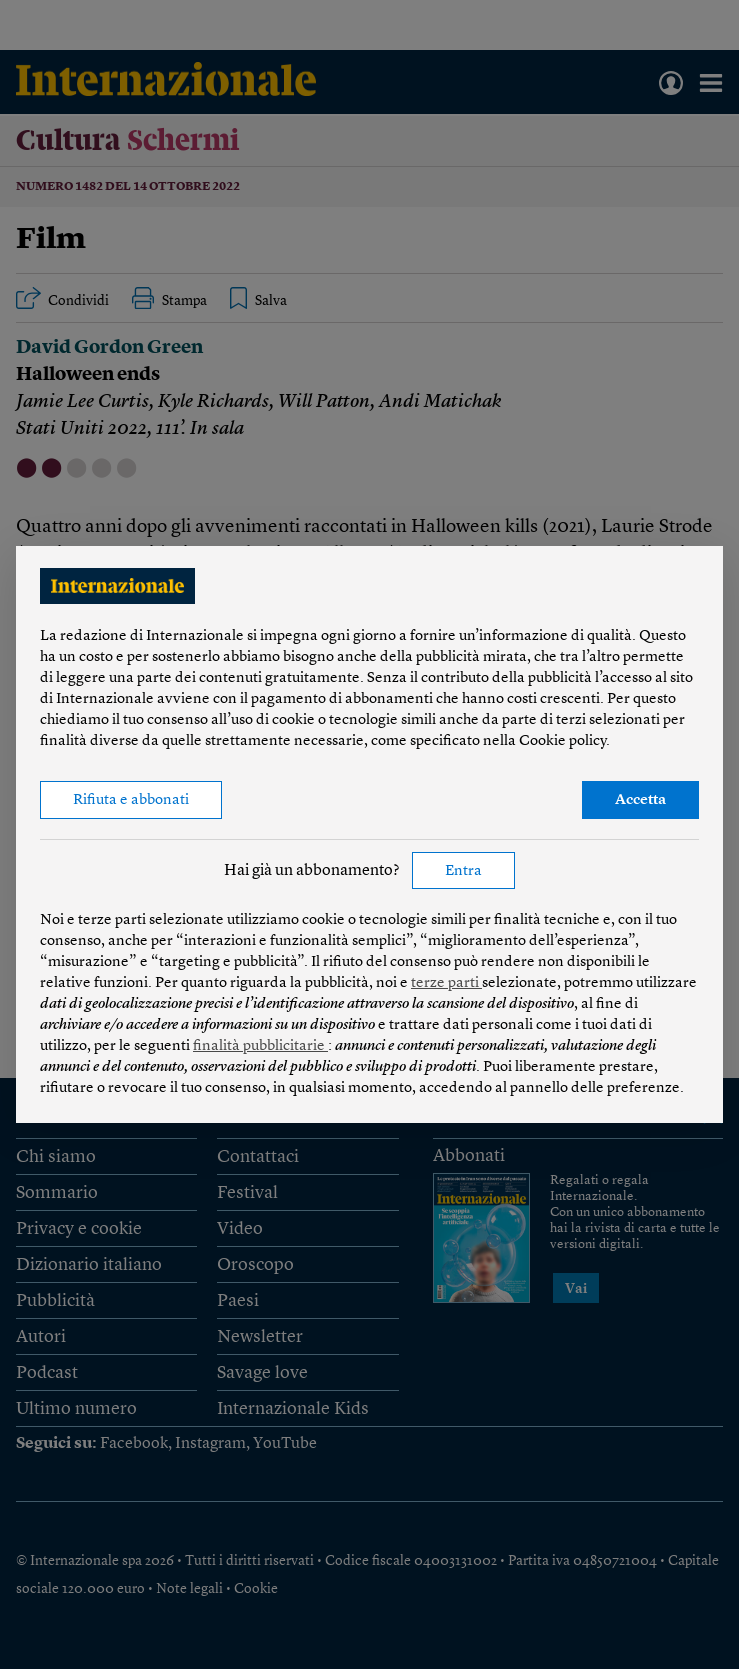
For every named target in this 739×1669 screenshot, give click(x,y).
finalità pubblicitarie (260, 1046)
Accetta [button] (640, 800)
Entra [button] (463, 871)
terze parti (446, 983)
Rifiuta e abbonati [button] (131, 800)
